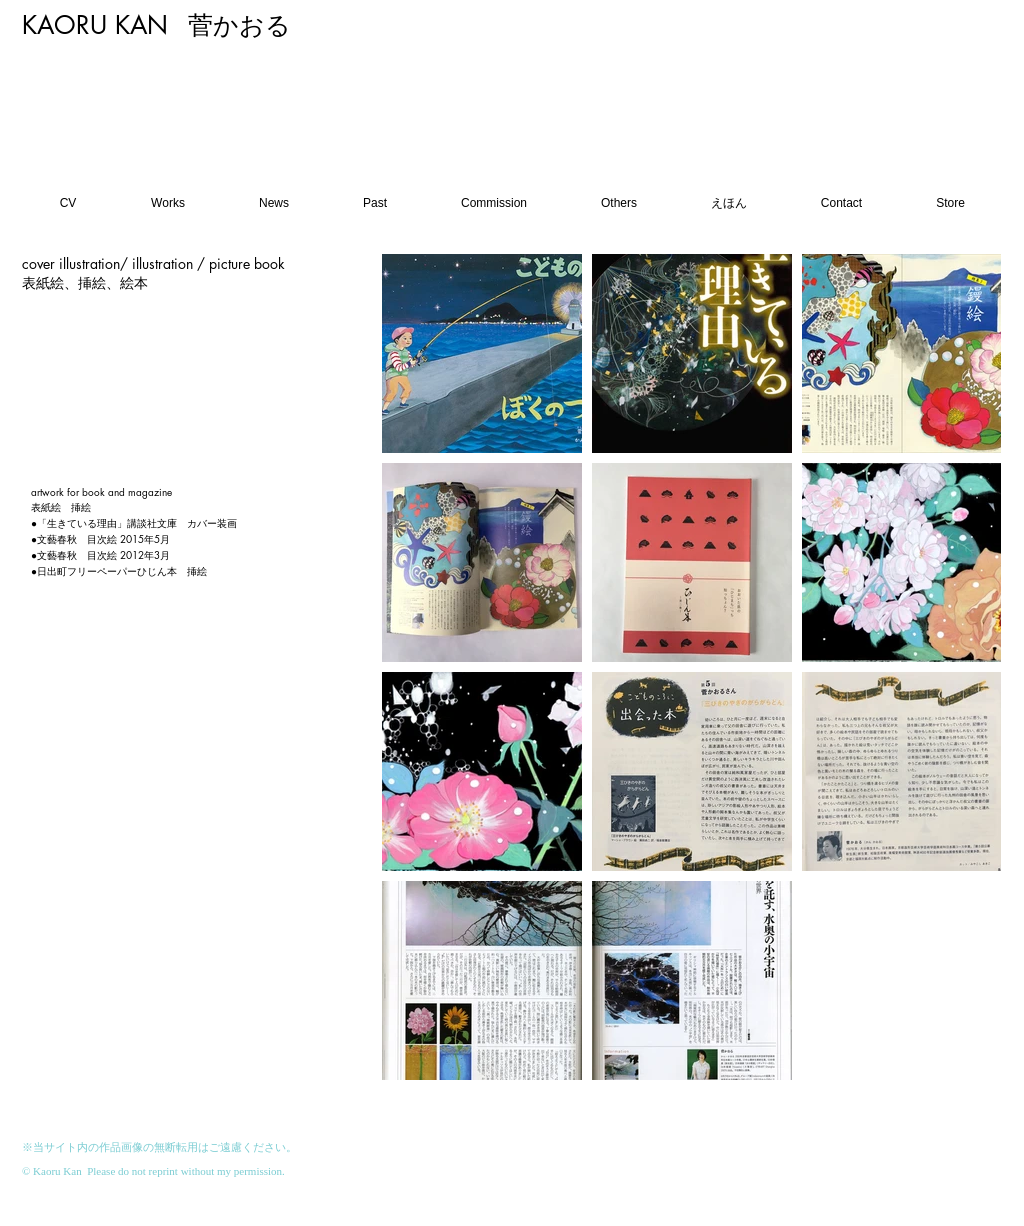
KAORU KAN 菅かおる (156, 25)
